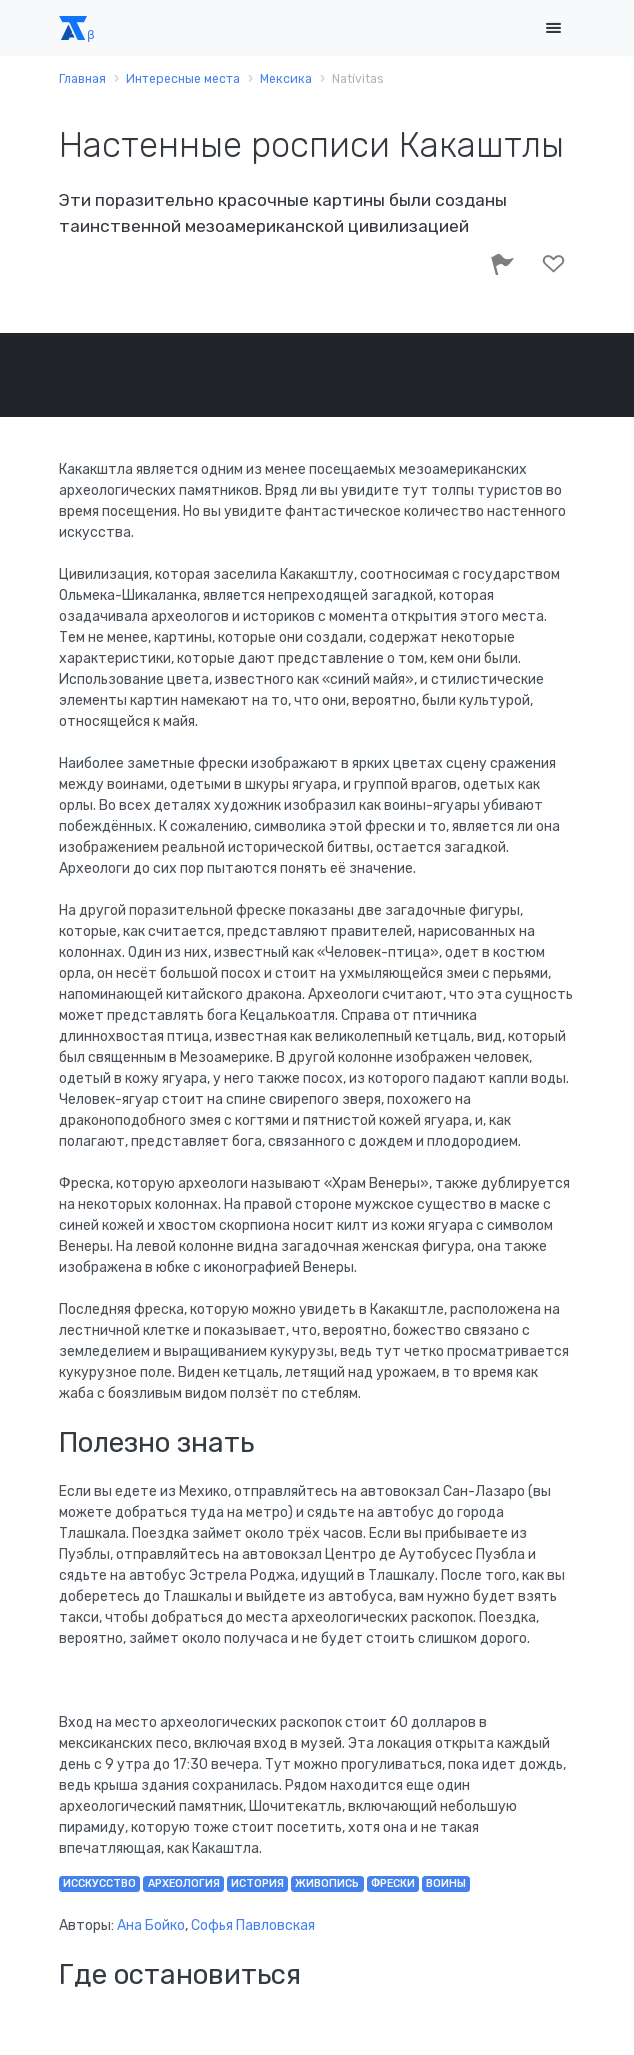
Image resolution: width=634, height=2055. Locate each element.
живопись (327, 1883)
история (257, 1883)
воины (446, 1883)
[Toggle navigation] (553, 28)
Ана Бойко (151, 1925)
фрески (393, 1883)
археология (184, 1883)
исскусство (99, 1883)
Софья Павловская (253, 1925)
